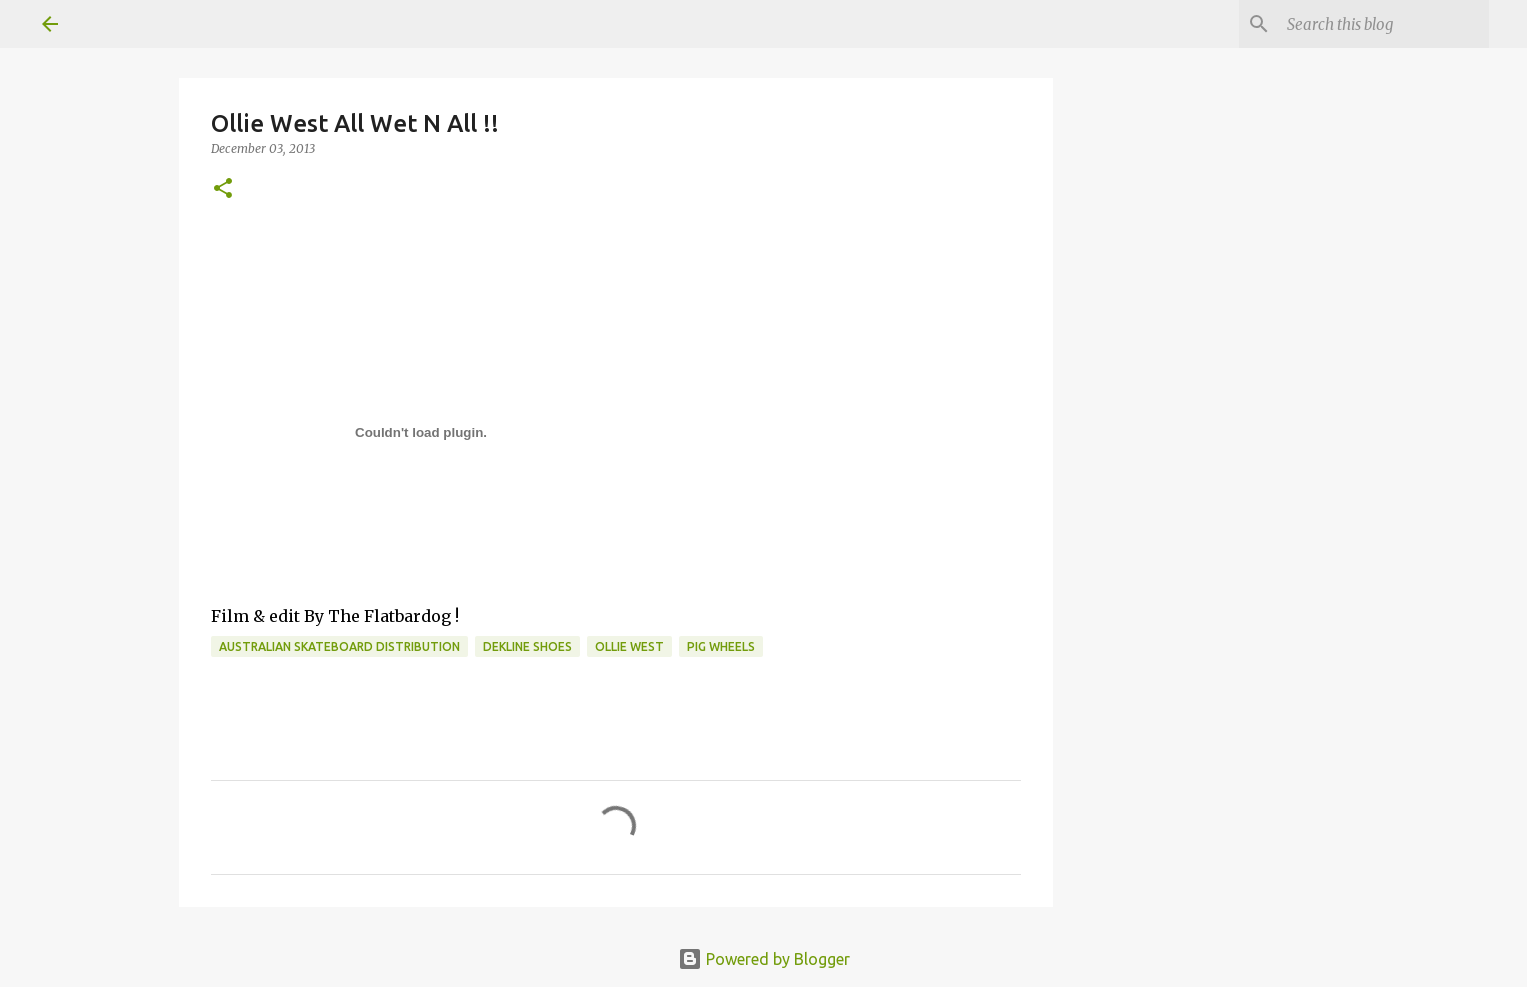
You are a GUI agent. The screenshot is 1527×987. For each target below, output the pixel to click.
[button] (223, 189)
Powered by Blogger (764, 959)
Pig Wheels (721, 646)
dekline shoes (527, 646)
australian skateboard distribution (339, 646)
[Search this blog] (1384, 24)
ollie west (629, 646)
